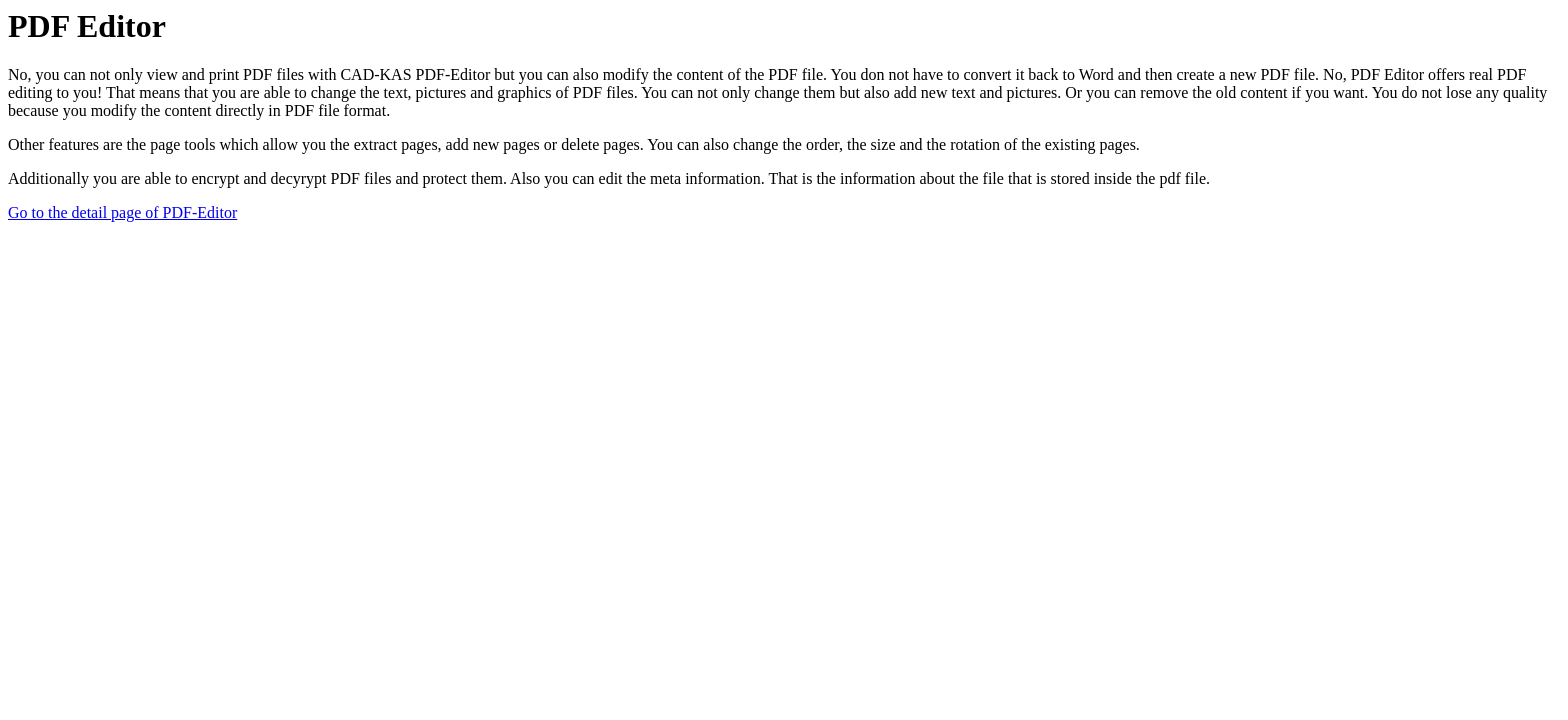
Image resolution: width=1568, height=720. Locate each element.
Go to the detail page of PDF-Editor (122, 212)
